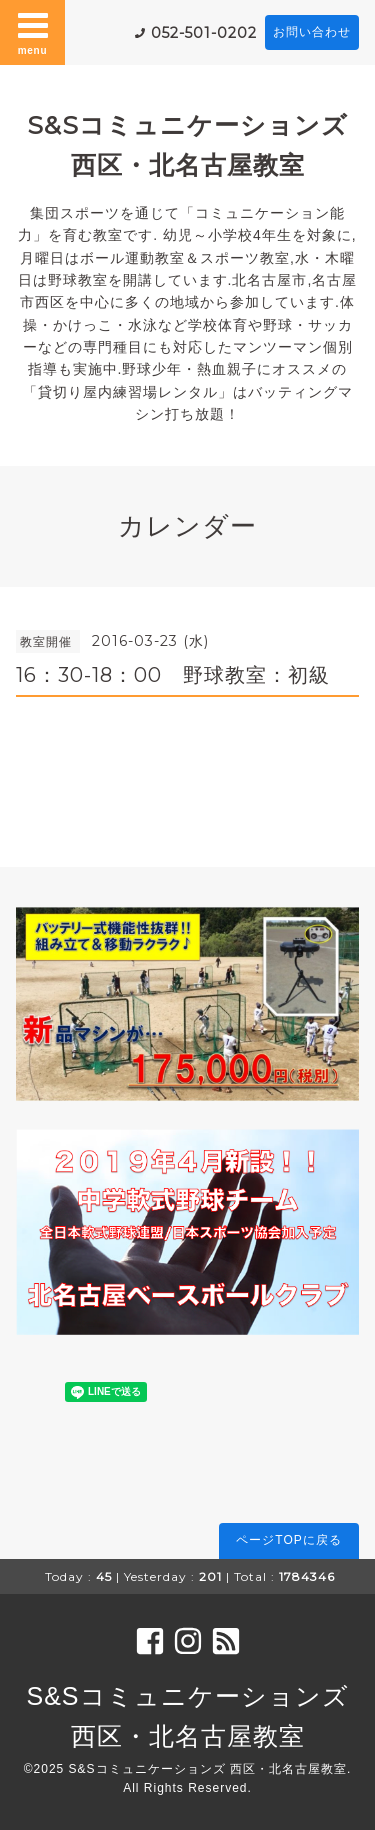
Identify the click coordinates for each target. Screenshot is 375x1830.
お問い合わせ (312, 32)
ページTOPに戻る (288, 1540)
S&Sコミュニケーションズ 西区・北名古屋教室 (208, 1769)
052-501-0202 (204, 33)
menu (33, 32)
